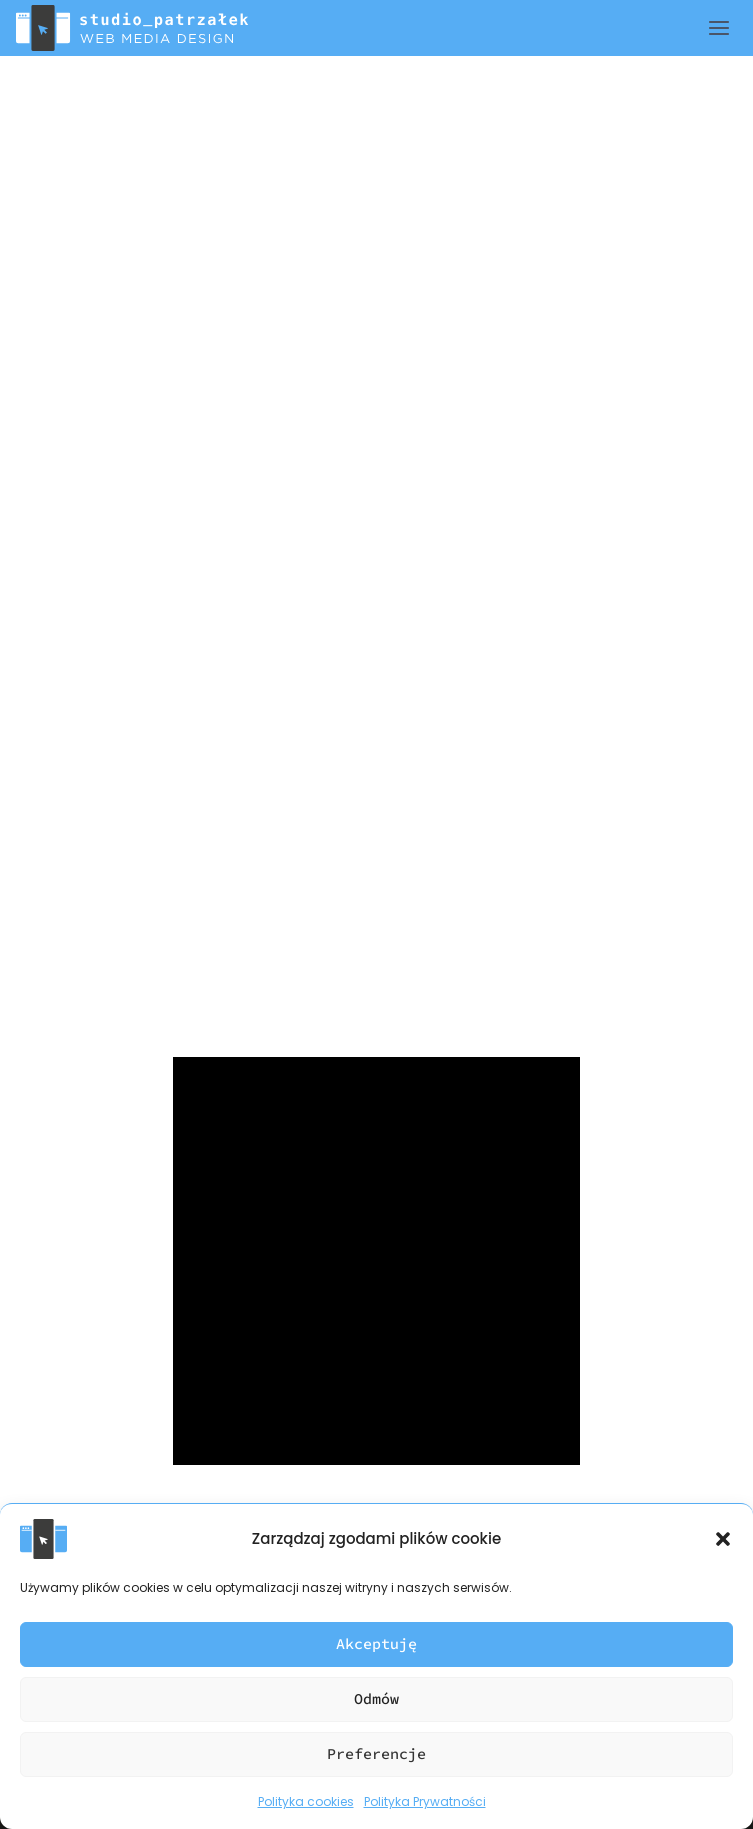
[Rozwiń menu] (730, 27)
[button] (723, 1539)
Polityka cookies (306, 1801)
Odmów (376, 1698)
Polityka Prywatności (425, 1801)
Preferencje (376, 1753)
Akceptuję (376, 1643)
